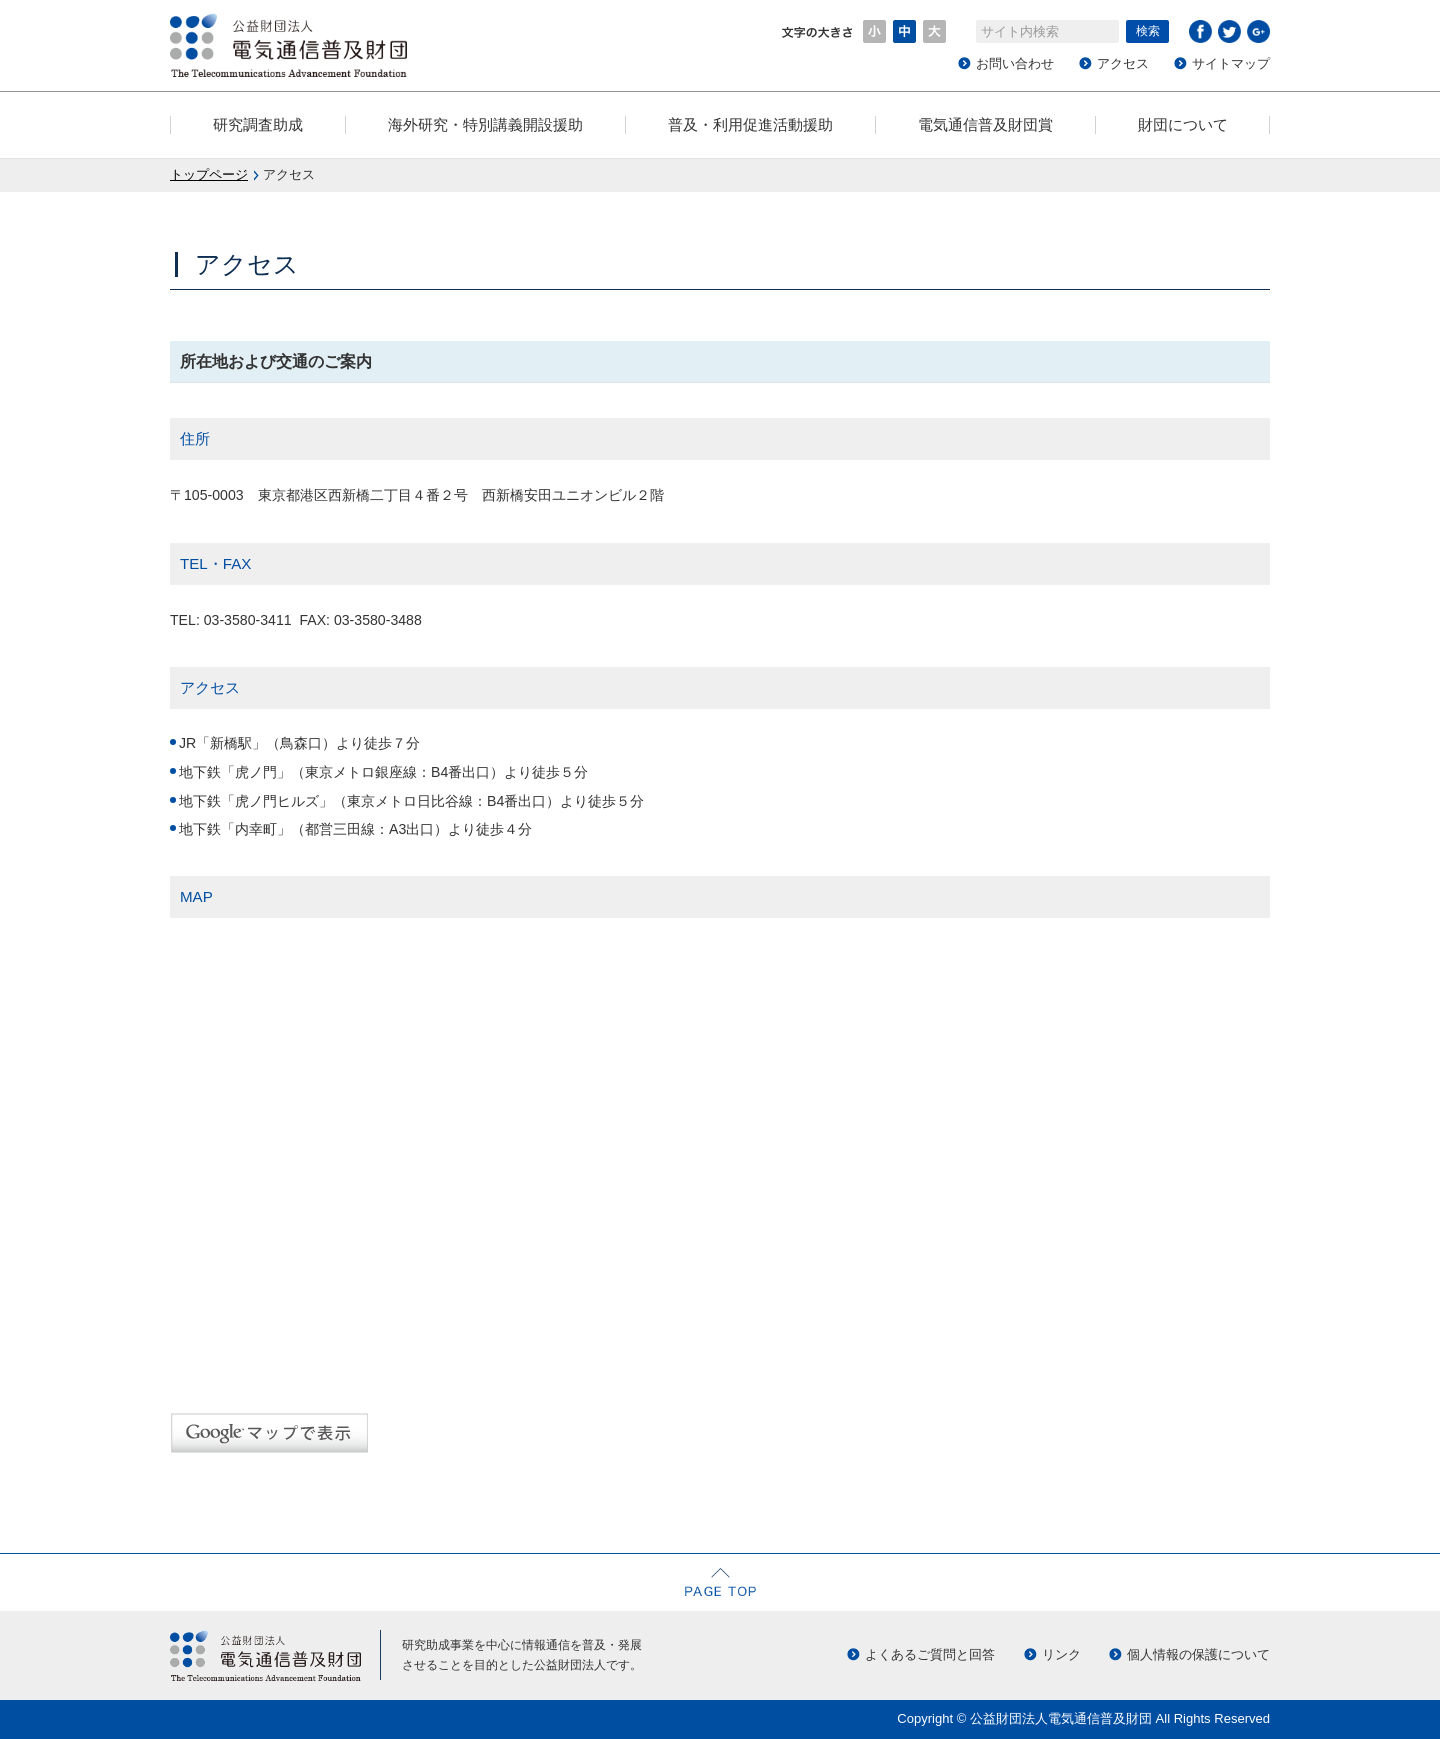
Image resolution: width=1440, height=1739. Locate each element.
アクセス (1123, 63)
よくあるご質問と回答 (930, 1654)
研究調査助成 (258, 124)
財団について (1183, 124)
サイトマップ (1231, 63)
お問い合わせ (1015, 63)
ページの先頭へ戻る (720, 1582)
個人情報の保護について (1198, 1654)
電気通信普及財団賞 (985, 124)
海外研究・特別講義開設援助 (485, 124)
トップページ (209, 174)
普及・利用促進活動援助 (750, 124)
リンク (1061, 1654)
